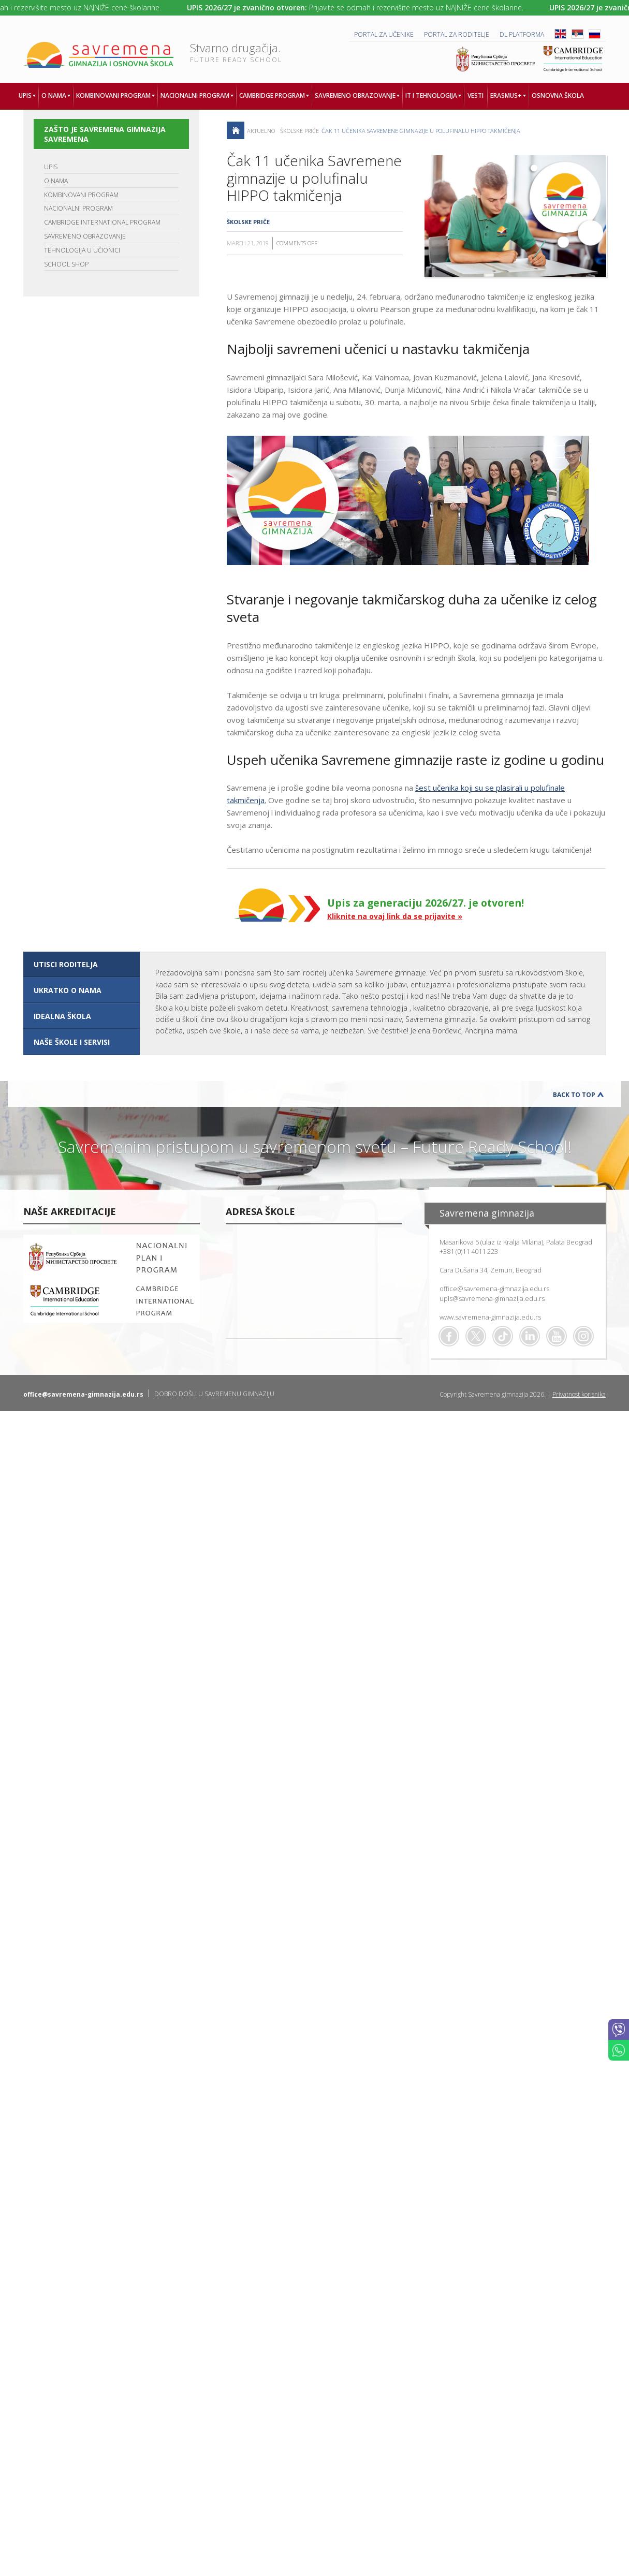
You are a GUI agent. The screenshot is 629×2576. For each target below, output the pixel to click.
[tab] (81, 965)
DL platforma (522, 34)
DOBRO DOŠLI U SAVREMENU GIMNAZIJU (214, 1393)
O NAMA (56, 180)
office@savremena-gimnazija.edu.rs (494, 1288)
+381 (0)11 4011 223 (469, 1251)
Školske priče (299, 131)
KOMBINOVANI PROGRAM (81, 194)
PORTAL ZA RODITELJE (456, 34)
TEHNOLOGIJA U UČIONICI (82, 250)
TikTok (502, 1336)
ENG (560, 34)
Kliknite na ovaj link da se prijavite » (394, 916)
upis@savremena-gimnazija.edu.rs (492, 1298)
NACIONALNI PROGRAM (78, 208)
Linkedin (529, 1336)
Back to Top (574, 1094)
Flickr (583, 1336)
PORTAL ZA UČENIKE (384, 34)
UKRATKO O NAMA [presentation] (67, 990)
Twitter (475, 1336)
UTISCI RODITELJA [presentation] (66, 964)
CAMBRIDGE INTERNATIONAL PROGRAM (102, 222)
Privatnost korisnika (579, 1394)
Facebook (449, 1336)
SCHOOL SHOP (66, 264)
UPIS (50, 166)
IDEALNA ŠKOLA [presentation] (62, 1016)
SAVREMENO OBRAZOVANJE (85, 236)
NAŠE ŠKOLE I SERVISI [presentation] (72, 1042)
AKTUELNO (261, 131)
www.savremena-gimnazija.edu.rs (490, 1317)
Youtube (556, 1336)
